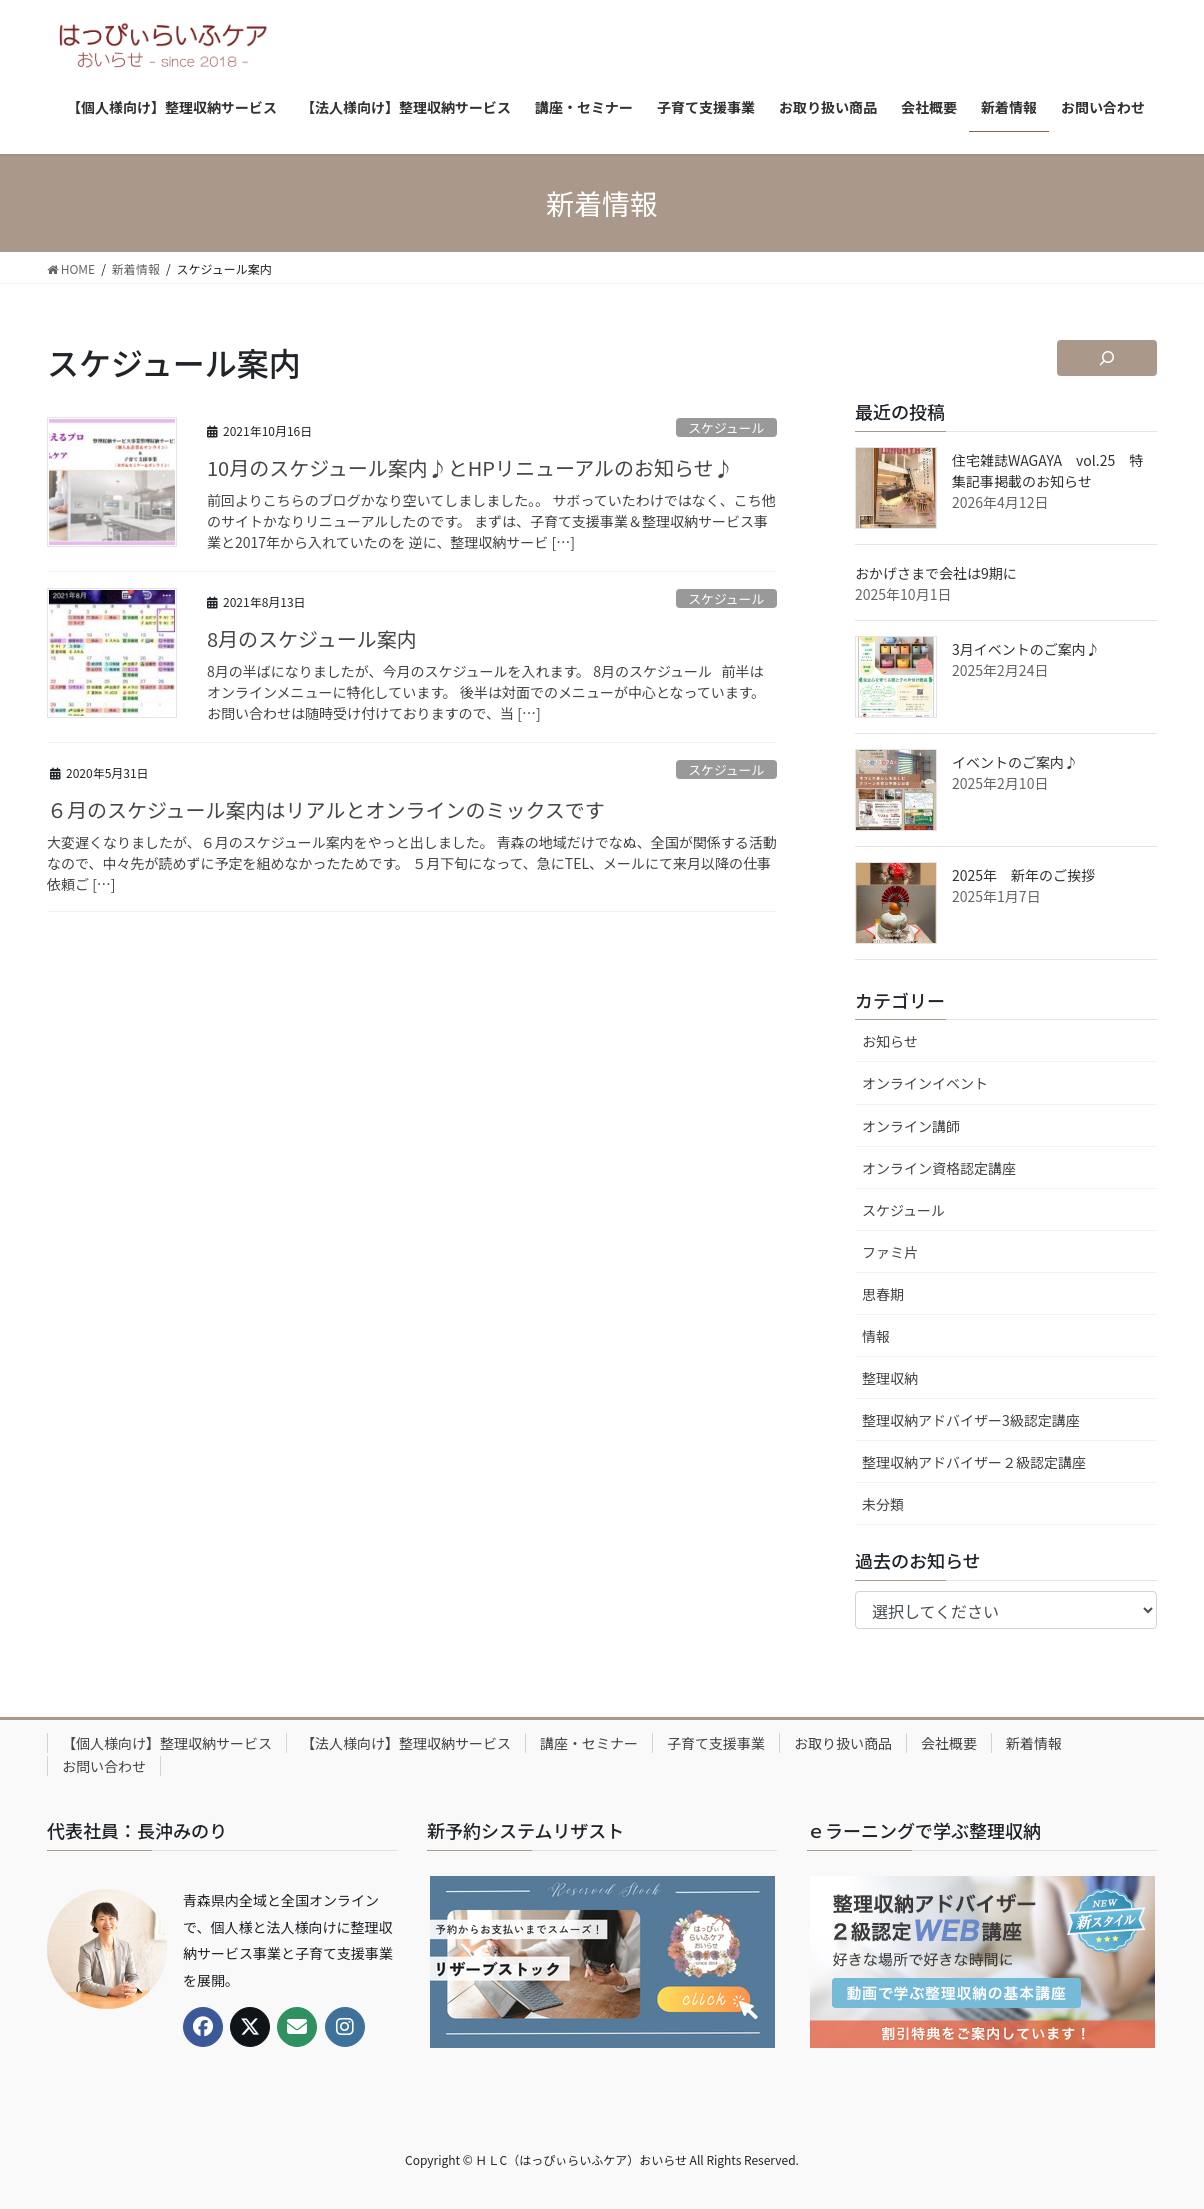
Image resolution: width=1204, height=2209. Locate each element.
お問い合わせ (104, 1766)
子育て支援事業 (716, 1743)
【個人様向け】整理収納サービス (167, 1743)
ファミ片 (890, 1252)
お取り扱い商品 (843, 1743)
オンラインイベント (925, 1083)
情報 (876, 1336)
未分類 (883, 1504)
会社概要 (949, 1743)
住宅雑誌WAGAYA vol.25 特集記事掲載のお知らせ (1047, 470)
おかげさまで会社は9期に (936, 573)
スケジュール (726, 427)
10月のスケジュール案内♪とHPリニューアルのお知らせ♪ (470, 467)
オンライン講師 (911, 1126)
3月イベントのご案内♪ (1026, 649)
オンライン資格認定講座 (939, 1168)
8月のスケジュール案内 (312, 638)
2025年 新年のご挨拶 (1023, 875)
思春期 (883, 1294)
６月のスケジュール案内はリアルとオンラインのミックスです (326, 809)
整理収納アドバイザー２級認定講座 (974, 1462)
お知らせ (890, 1041)
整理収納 (890, 1378)
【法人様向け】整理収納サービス (406, 1743)
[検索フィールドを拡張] (1107, 358)
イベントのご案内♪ (1015, 762)
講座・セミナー (589, 1743)
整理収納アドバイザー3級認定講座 (971, 1420)
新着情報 (1034, 1743)
